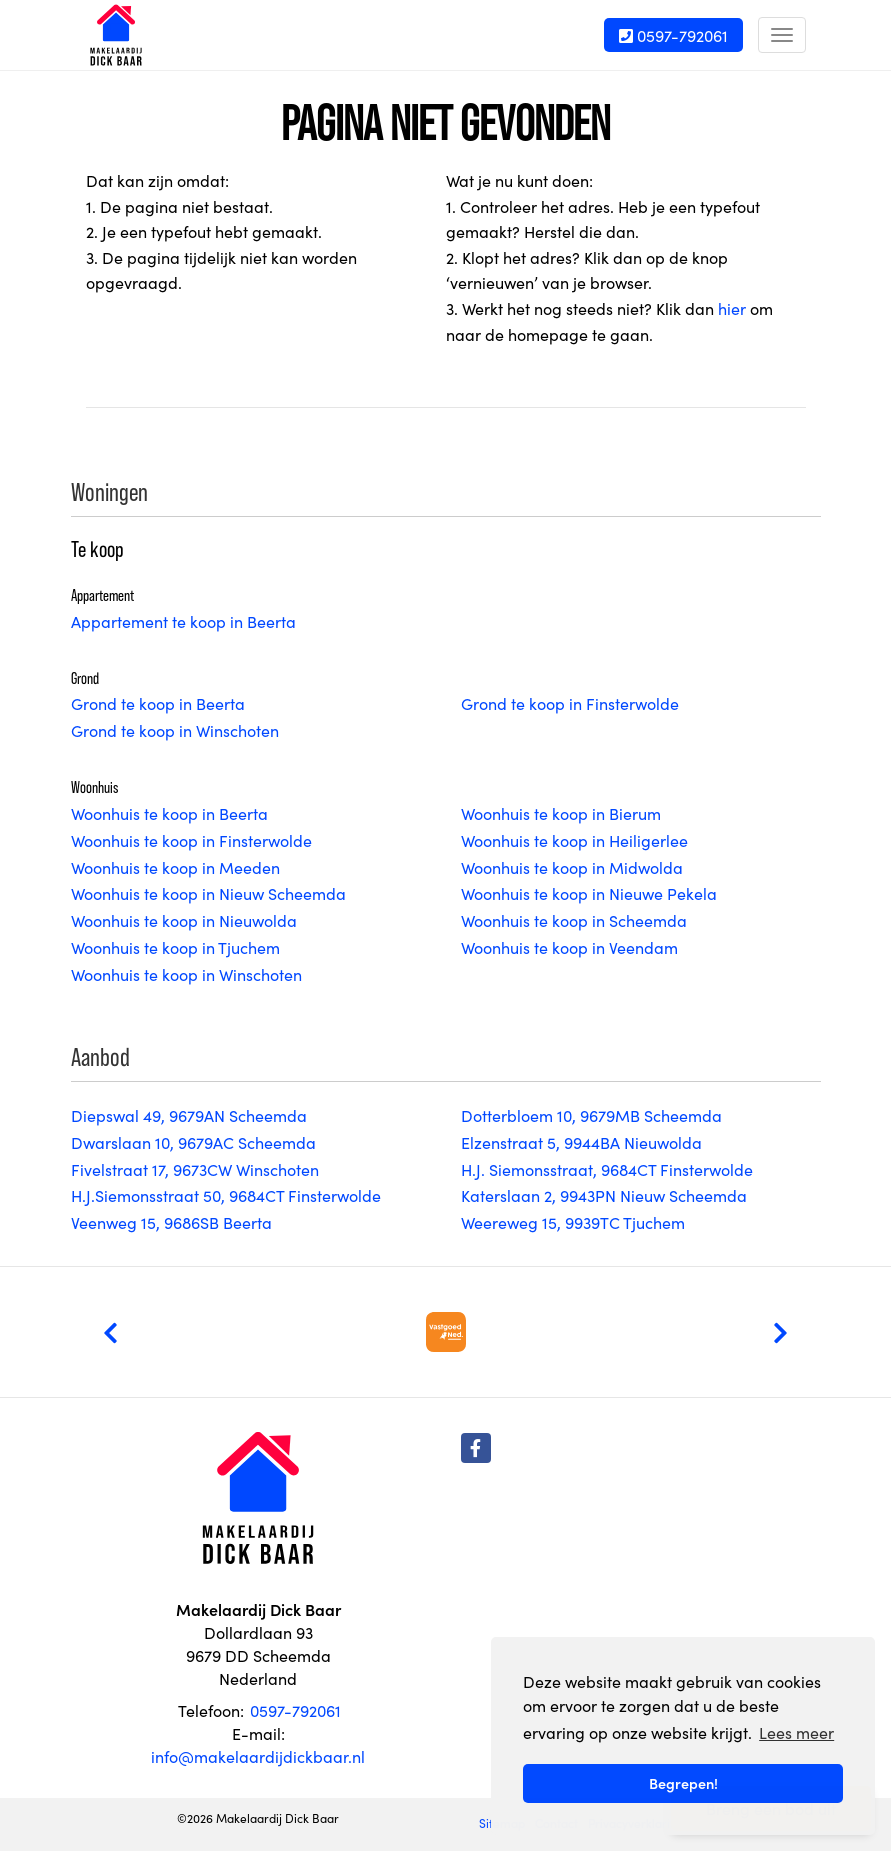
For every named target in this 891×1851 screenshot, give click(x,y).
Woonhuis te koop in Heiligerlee (574, 840)
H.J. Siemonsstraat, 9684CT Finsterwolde (607, 1169)
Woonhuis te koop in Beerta (169, 813)
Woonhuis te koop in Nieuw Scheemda (208, 893)
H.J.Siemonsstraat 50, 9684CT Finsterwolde (226, 1195)
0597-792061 (673, 35)
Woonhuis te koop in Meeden (175, 867)
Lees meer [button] (796, 1732)
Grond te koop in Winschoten (175, 730)
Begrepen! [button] (683, 1783)
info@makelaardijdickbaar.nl (258, 1756)
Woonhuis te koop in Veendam (569, 947)
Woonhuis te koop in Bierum (561, 813)
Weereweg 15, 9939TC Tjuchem (573, 1222)
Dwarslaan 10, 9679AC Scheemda (193, 1142)
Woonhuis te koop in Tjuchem (175, 947)
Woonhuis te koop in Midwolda (572, 867)
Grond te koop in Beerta (158, 703)
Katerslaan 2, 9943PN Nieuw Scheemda (604, 1195)
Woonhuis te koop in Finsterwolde (191, 840)
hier (732, 308)
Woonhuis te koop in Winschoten (186, 974)
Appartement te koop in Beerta (183, 621)
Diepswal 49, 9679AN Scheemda (189, 1115)
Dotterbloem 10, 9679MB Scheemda (591, 1115)
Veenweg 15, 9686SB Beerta (171, 1222)
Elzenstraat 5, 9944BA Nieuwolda (581, 1142)
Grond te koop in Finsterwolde (570, 703)
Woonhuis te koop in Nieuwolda (184, 920)
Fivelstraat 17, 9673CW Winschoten (195, 1169)
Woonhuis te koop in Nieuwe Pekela (589, 893)
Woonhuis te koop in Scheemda (574, 920)
